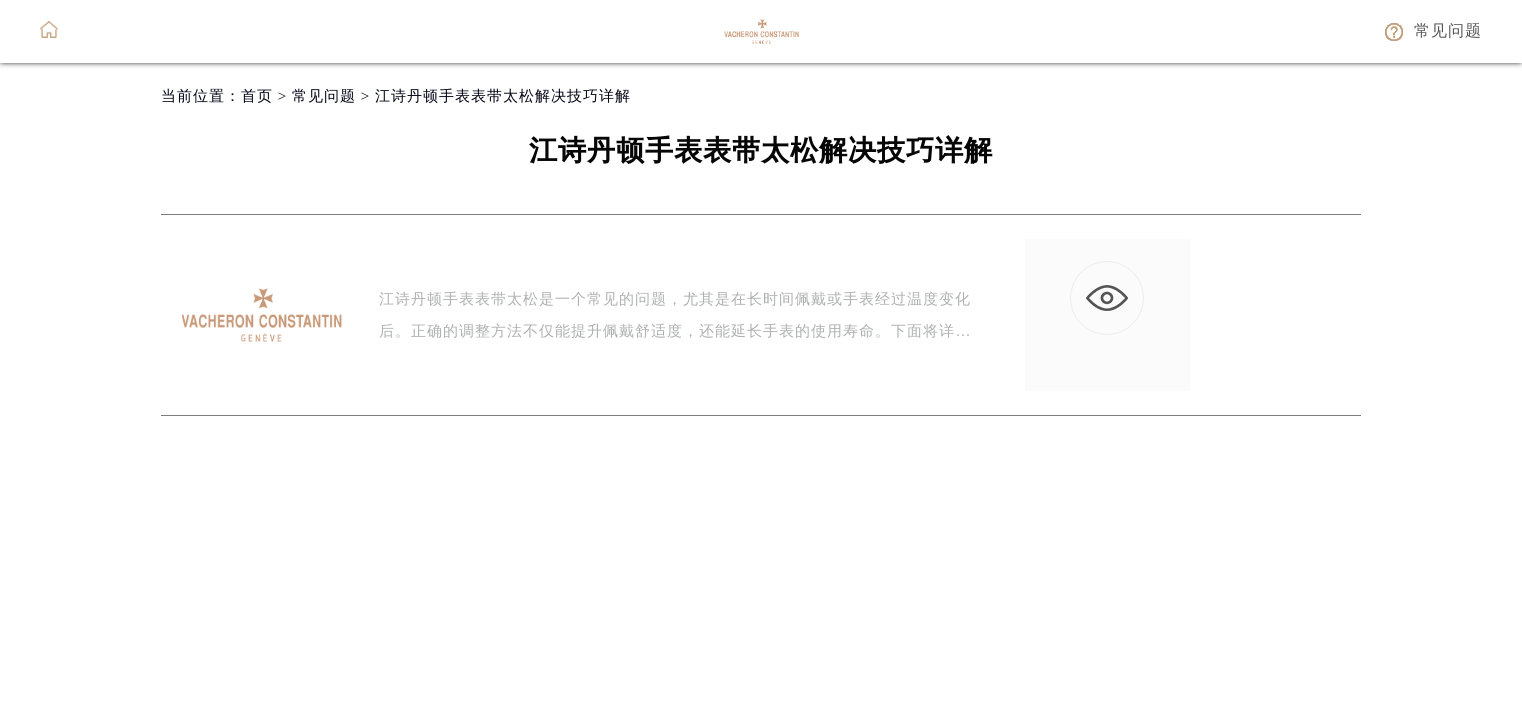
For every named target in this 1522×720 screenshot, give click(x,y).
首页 (257, 96)
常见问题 (324, 96)
